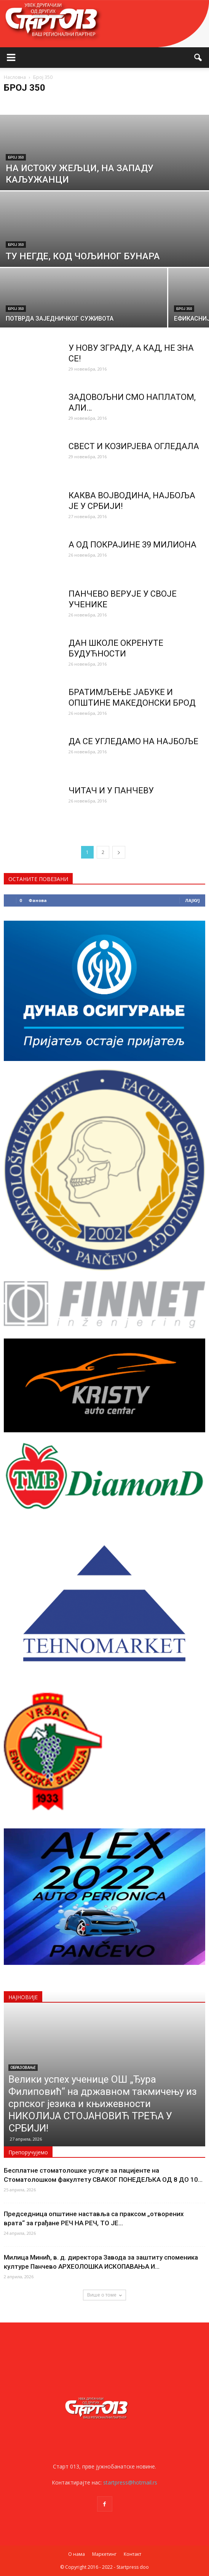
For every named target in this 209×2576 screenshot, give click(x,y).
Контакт (132, 2554)
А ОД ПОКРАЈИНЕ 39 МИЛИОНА (132, 544)
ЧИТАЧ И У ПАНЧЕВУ (111, 790)
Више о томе (104, 2295)
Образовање (23, 2068)
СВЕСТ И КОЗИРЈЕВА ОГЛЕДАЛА (134, 446)
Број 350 (16, 157)
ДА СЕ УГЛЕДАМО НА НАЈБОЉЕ (133, 741)
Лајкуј (192, 900)
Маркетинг (104, 2554)
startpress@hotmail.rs (130, 2482)
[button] (198, 57)
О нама (76, 2554)
